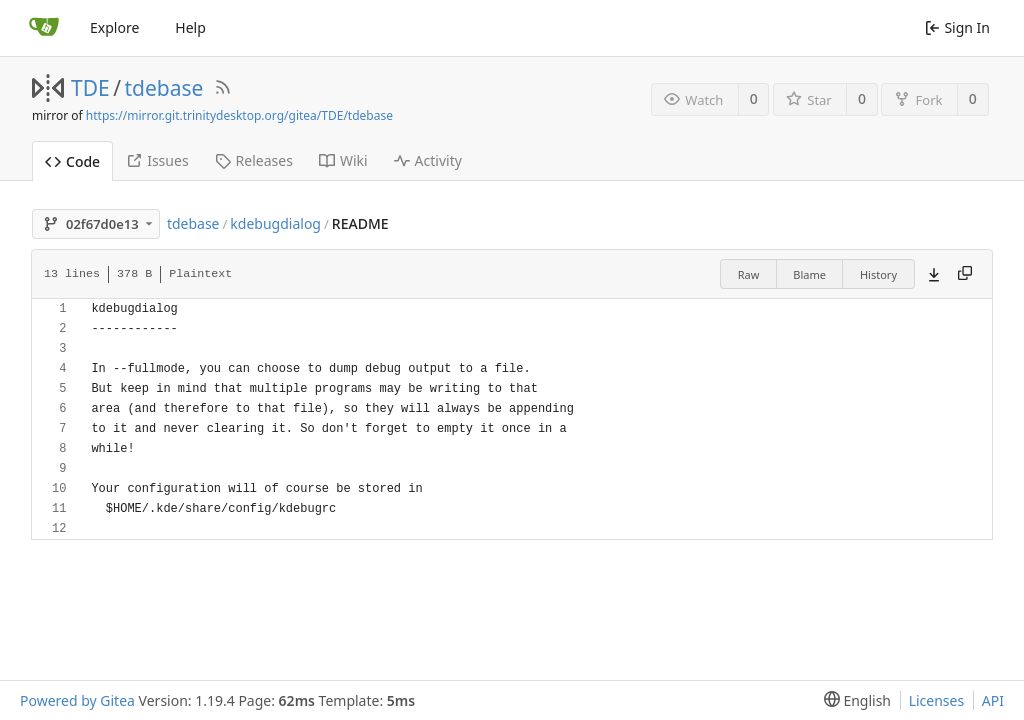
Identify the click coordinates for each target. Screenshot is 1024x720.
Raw (749, 274)
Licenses (937, 700)
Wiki (343, 160)
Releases (254, 160)
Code (72, 161)
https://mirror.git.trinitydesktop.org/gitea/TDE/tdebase (239, 115)
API (993, 700)
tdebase (164, 88)
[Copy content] (965, 274)
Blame (809, 274)
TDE (90, 88)
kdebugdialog (275, 223)
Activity (428, 160)
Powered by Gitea (77, 700)
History (878, 274)
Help (190, 27)
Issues (157, 160)
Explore (114, 27)
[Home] (44, 28)
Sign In (957, 27)
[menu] (853, 700)
